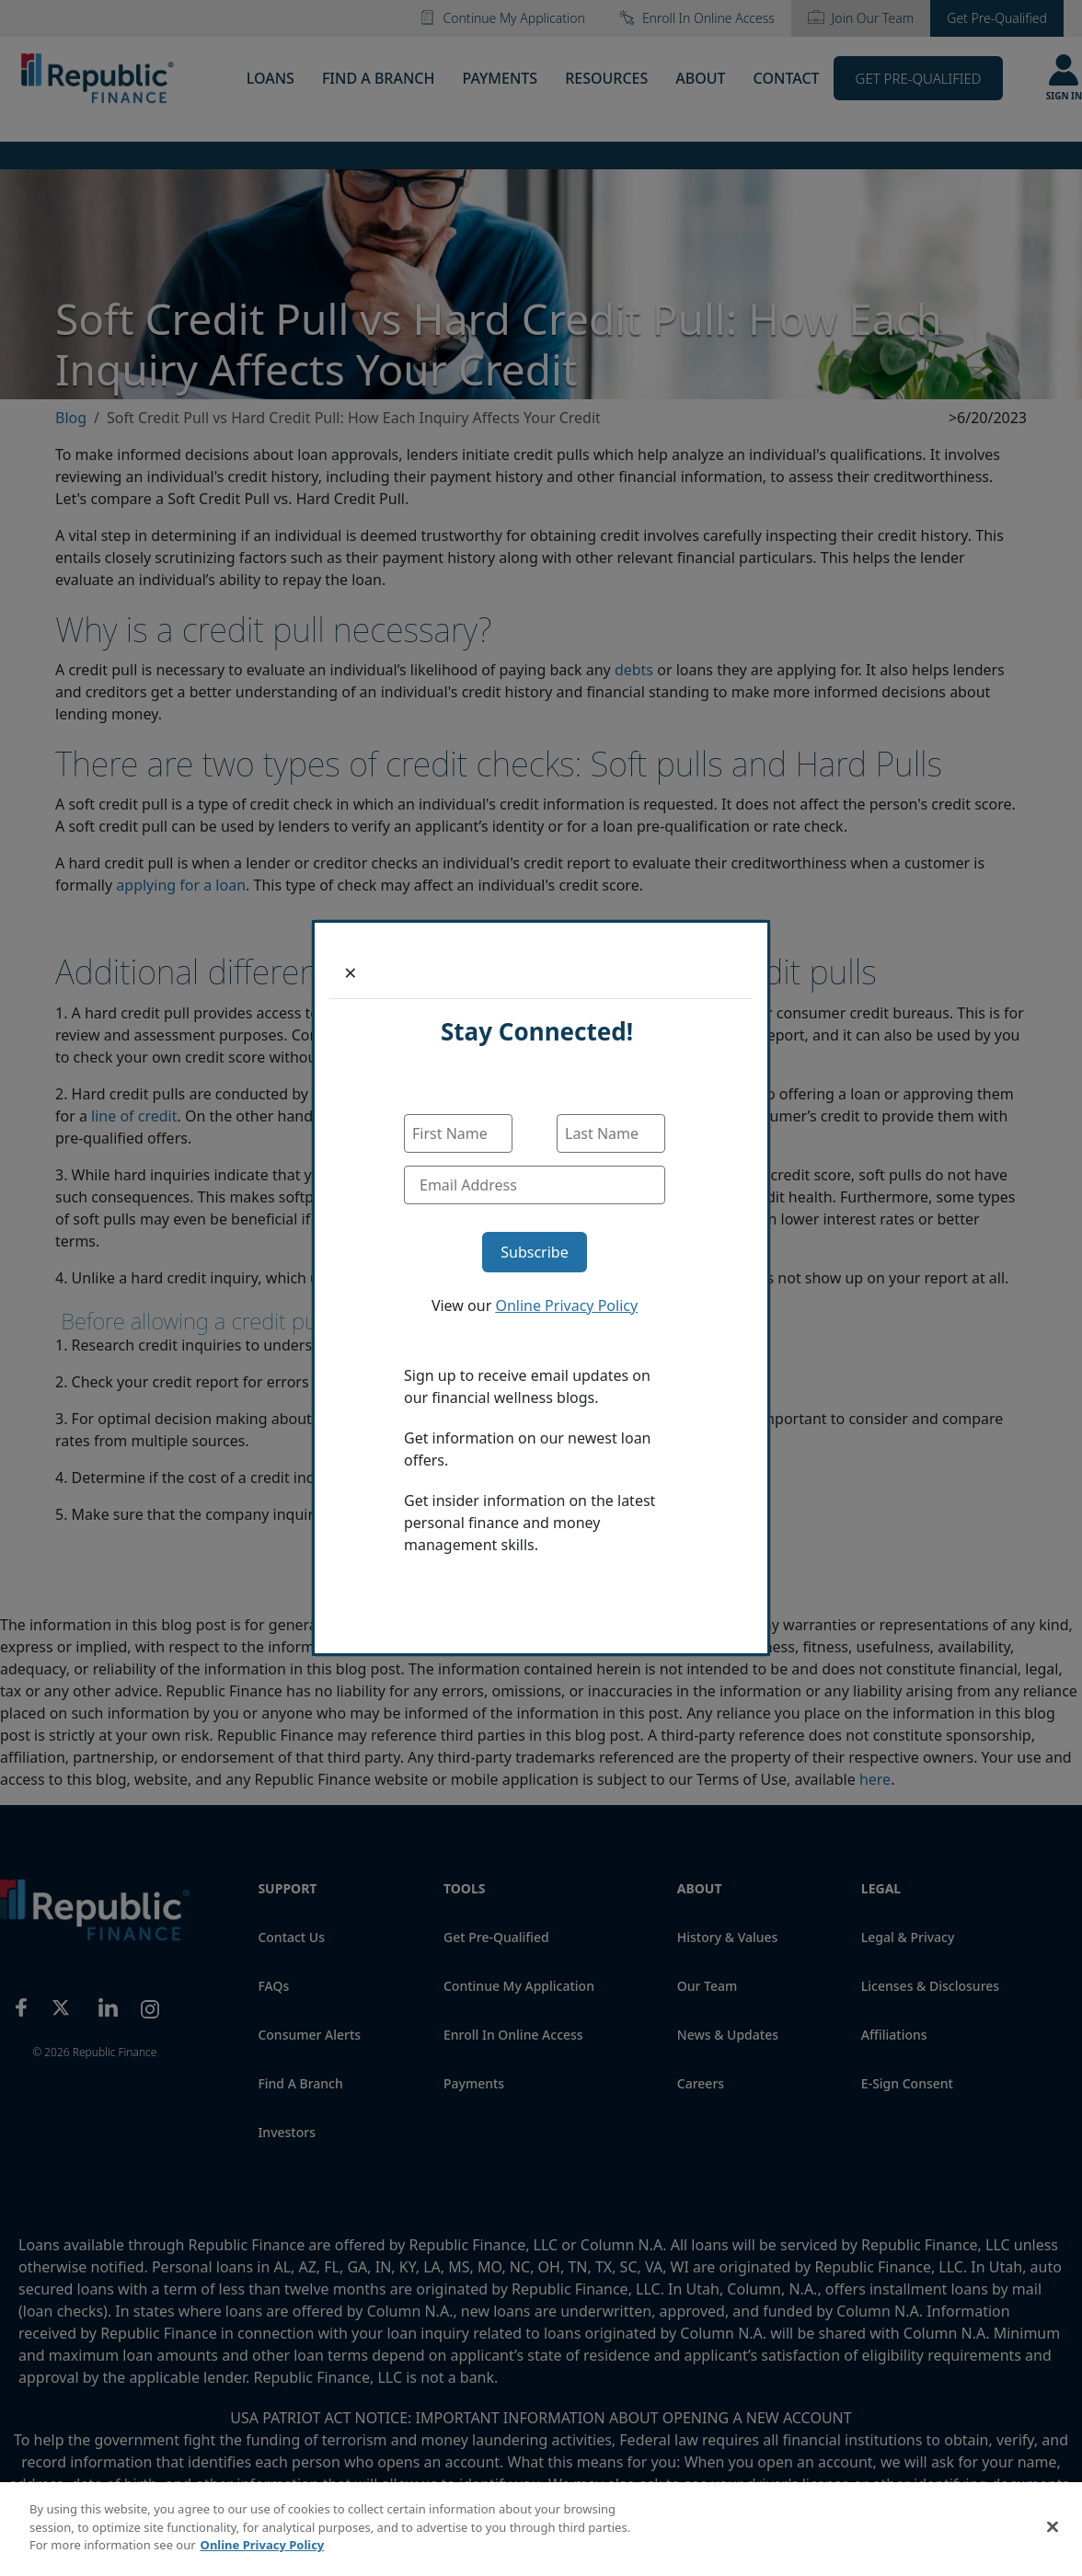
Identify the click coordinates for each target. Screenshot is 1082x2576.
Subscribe (534, 1252)
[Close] (350, 972)
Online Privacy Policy (566, 1305)
